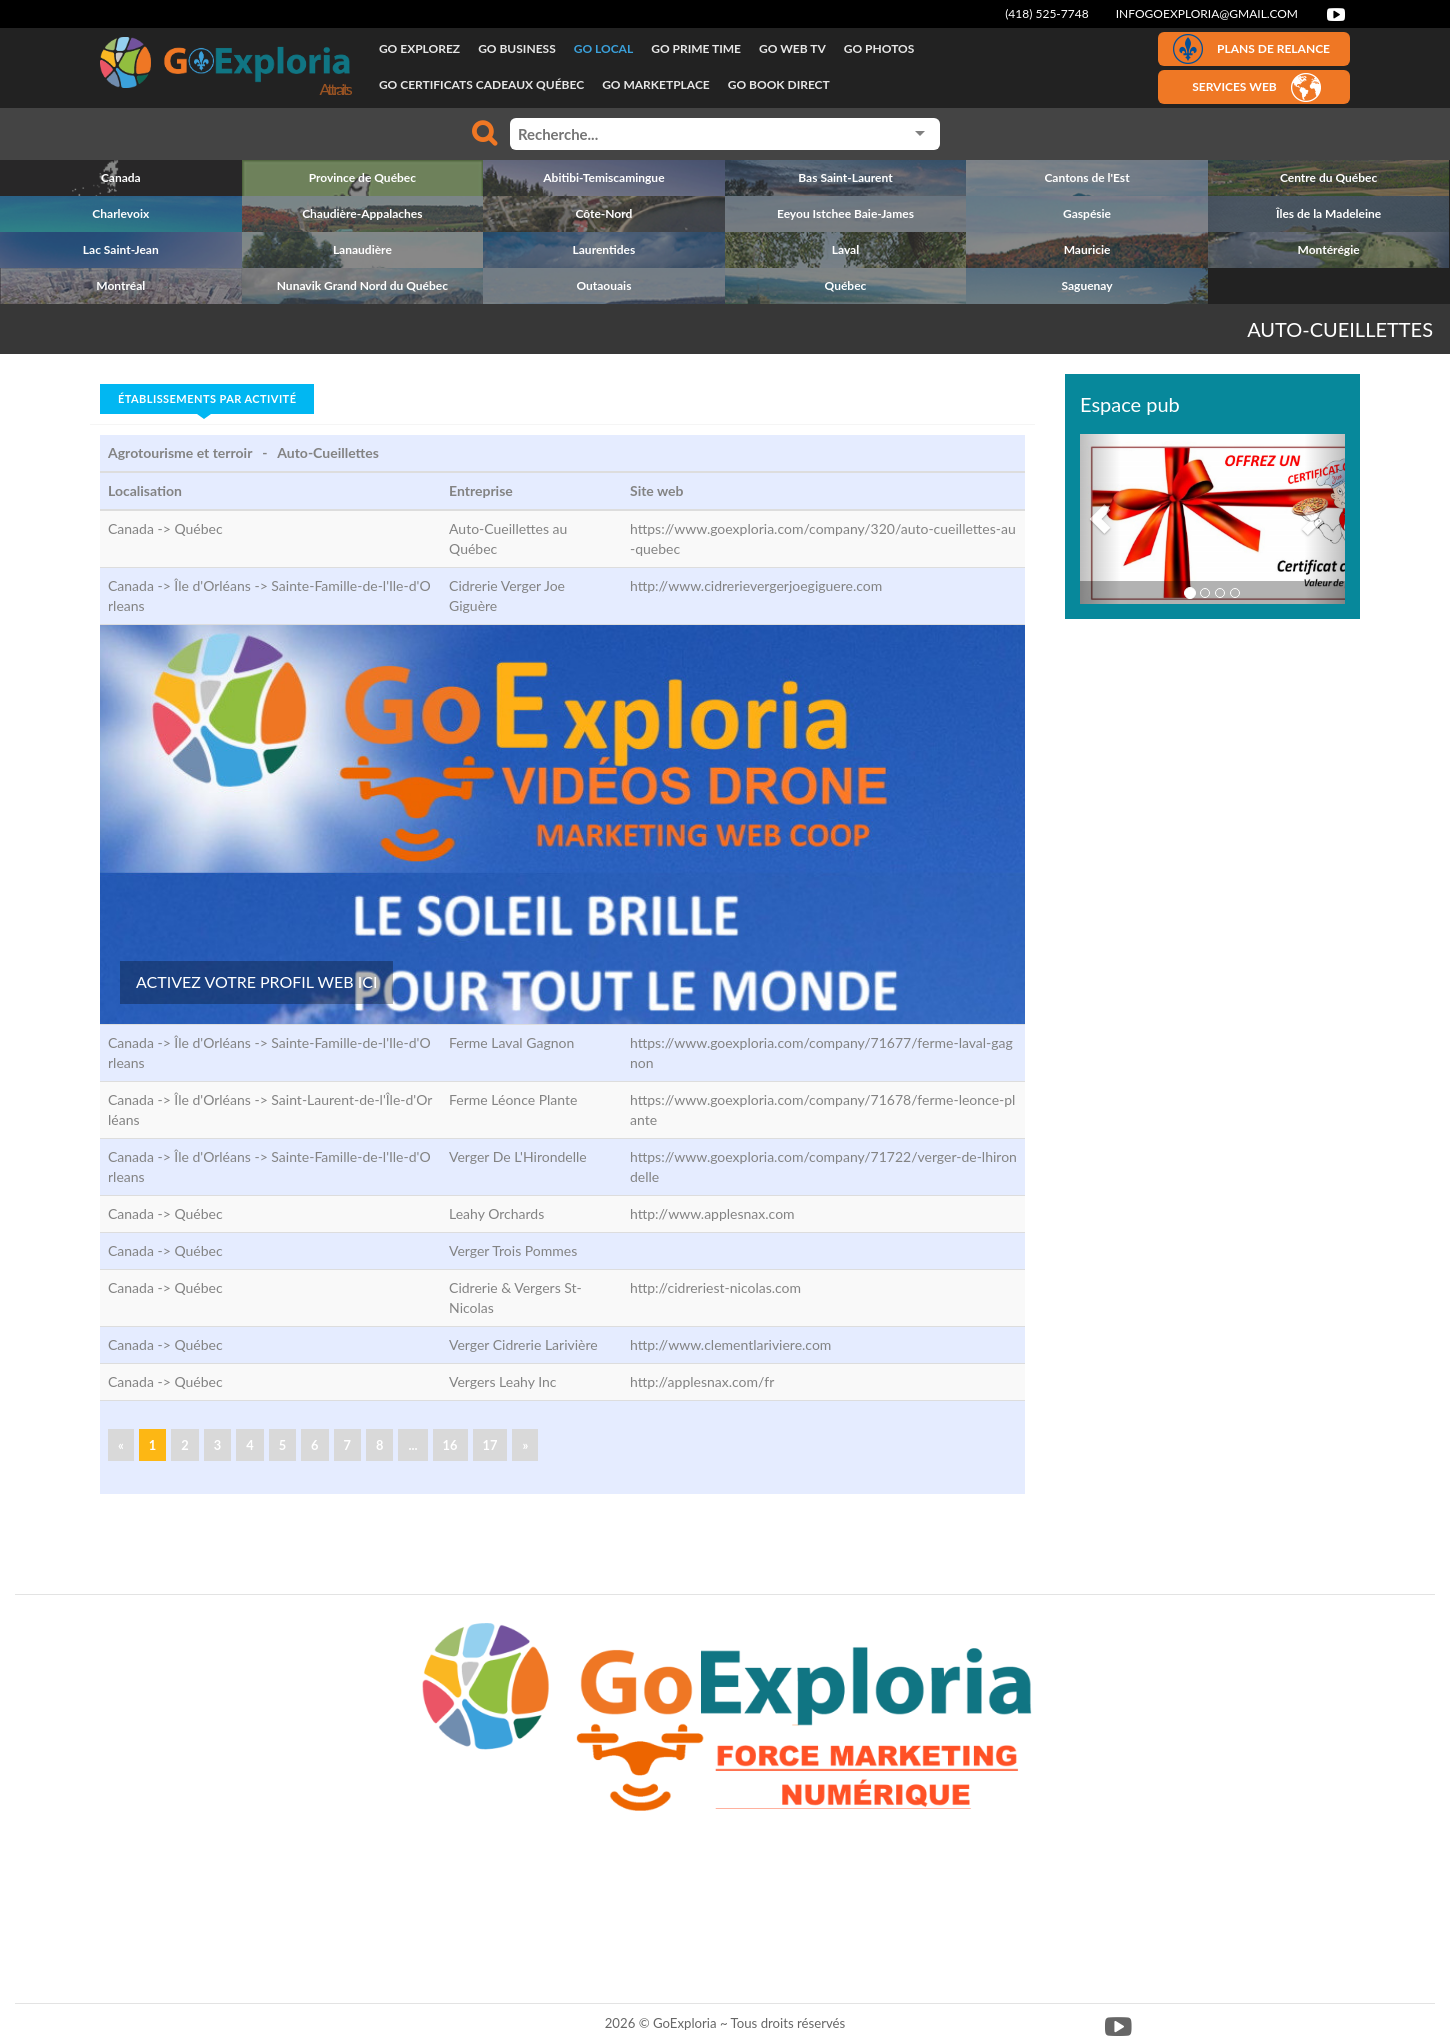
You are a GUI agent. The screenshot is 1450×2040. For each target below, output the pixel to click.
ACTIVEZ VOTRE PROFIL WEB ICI (256, 981)
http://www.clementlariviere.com (730, 1344)
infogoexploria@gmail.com (1207, 13)
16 (450, 1445)
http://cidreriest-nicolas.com (715, 1287)
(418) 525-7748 (1047, 13)
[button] (1100, 519)
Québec (198, 528)
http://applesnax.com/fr (702, 1381)
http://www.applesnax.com (712, 1213)
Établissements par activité (207, 398)
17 (490, 1445)
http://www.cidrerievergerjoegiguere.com (756, 585)
